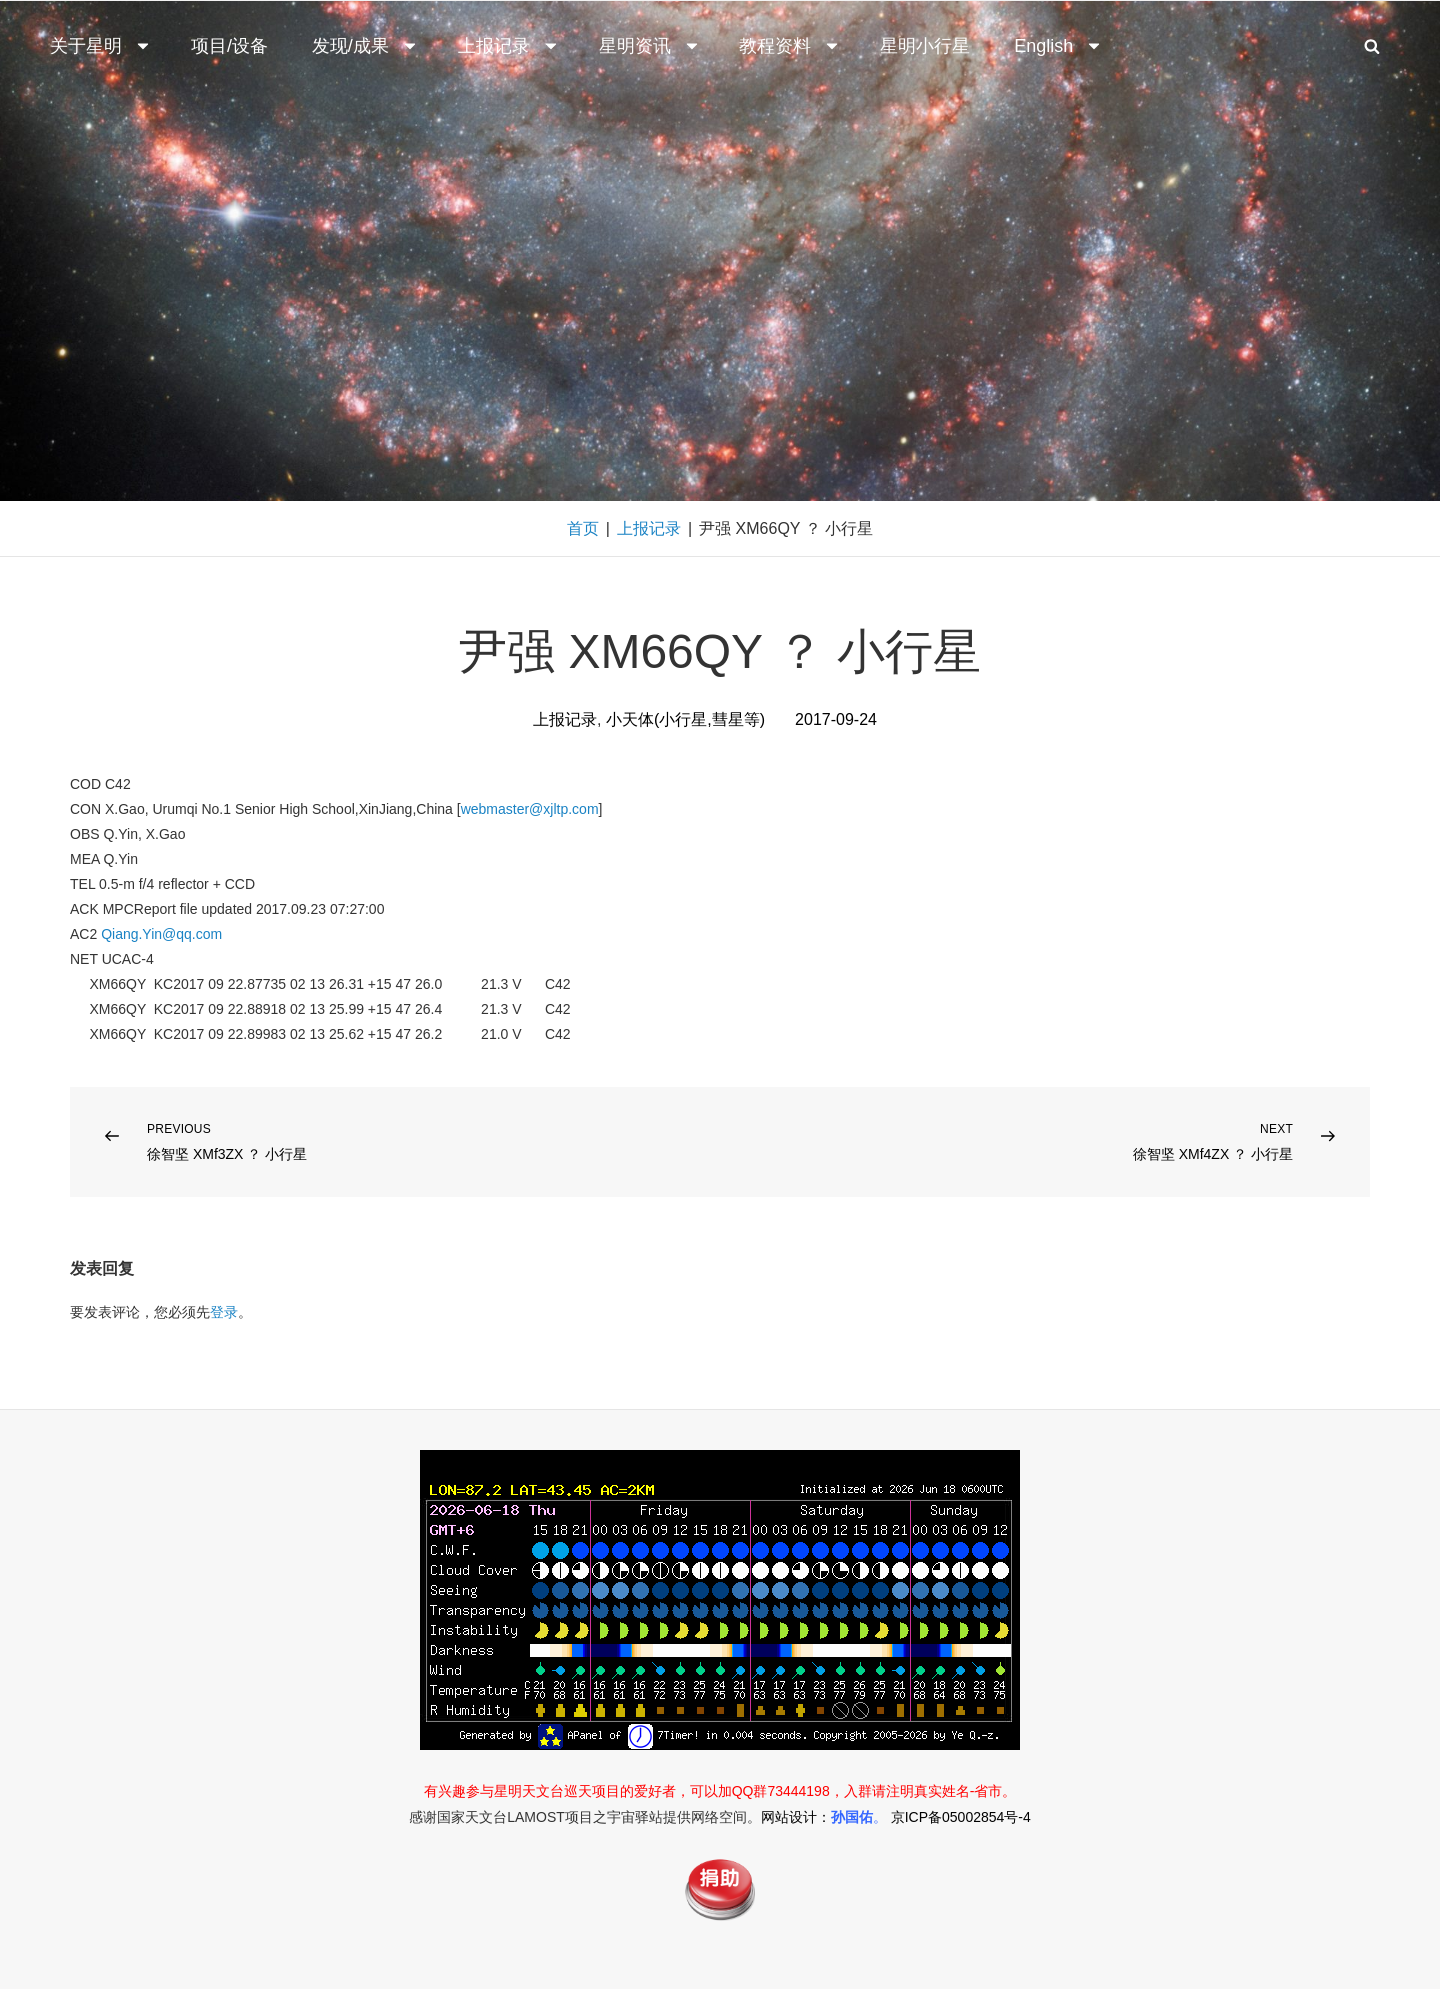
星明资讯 (650, 46)
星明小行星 (925, 46)
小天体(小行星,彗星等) (685, 719)
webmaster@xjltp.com (530, 809)
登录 (224, 1312)
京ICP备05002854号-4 (961, 1817)
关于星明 (101, 46)
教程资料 (790, 46)
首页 (583, 528)
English (1058, 46)
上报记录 (509, 46)
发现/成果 (365, 46)
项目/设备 (229, 46)
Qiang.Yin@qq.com (161, 934)
